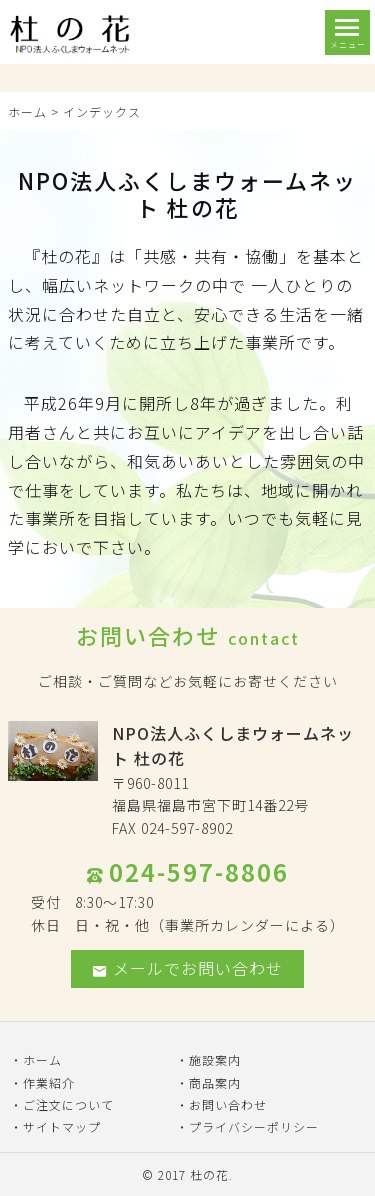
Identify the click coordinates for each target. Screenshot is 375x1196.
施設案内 (215, 1059)
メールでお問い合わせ (187, 968)
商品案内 (215, 1082)
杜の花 (209, 1174)
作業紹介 (49, 1082)
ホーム (27, 111)
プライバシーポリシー (254, 1126)
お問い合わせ (228, 1104)
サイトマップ (62, 1126)
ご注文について (68, 1104)
